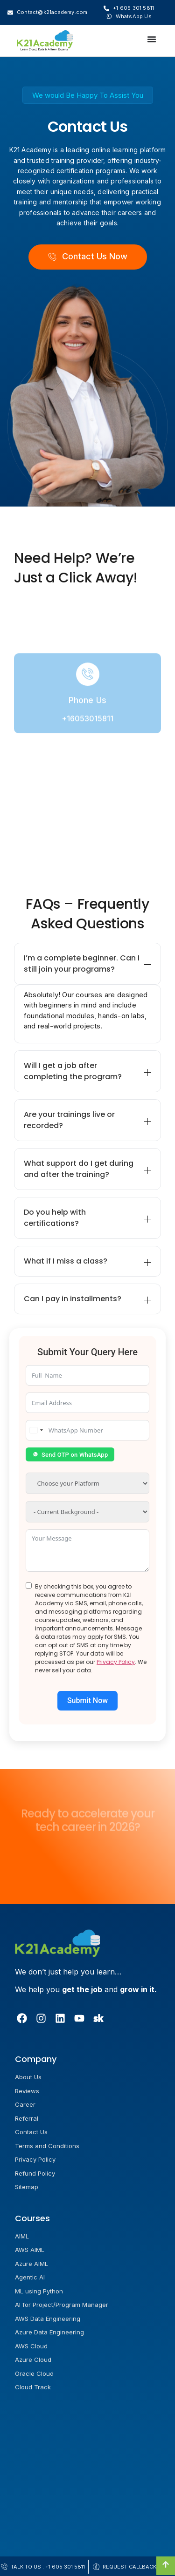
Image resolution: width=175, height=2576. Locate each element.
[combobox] (36, 1430)
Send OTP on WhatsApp (70, 1454)
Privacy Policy (116, 1662)
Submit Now (87, 1700)
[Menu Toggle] (151, 40)
